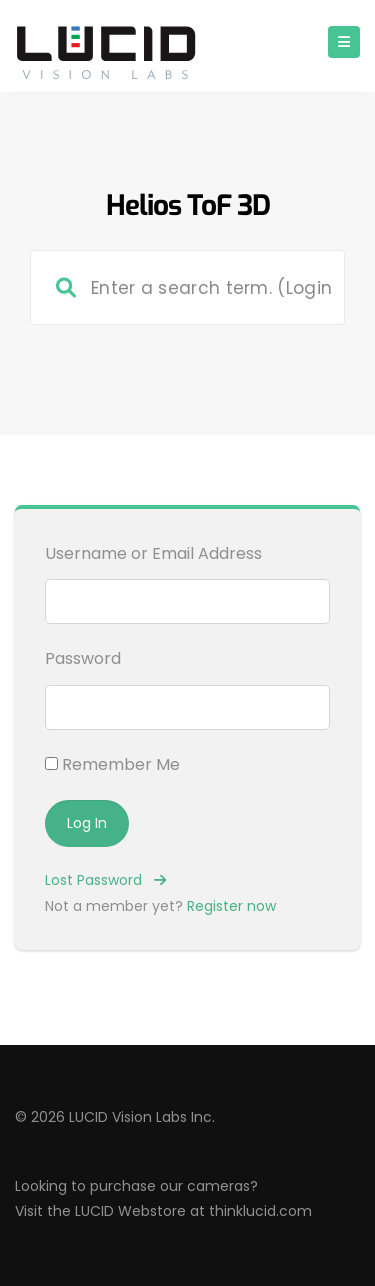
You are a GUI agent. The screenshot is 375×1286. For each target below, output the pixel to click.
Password (83, 658)
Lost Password (105, 880)
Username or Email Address (153, 553)
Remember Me (112, 764)
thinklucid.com (260, 1211)
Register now (231, 906)
